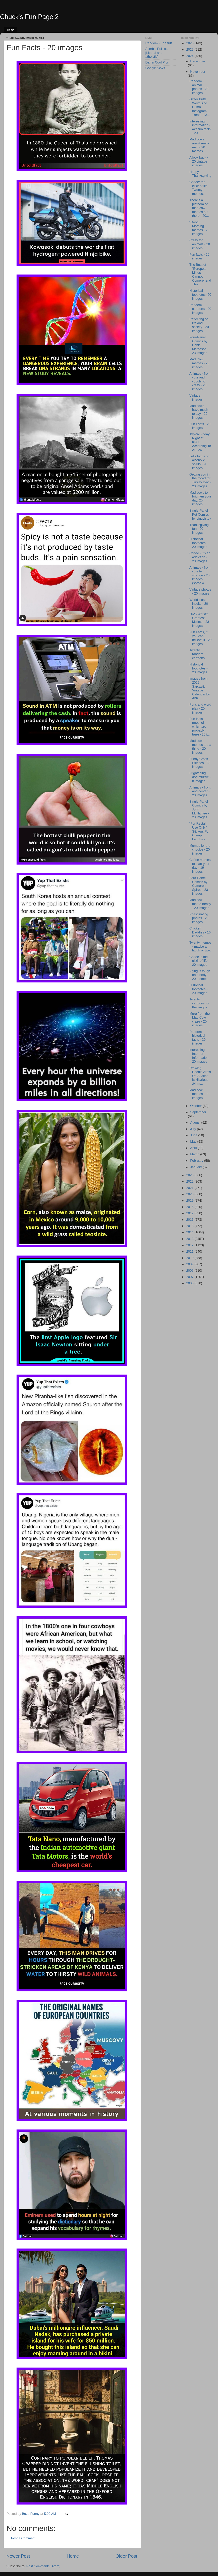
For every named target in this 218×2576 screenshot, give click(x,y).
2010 (190, 1258)
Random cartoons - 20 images (200, 309)
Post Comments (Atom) (43, 2566)
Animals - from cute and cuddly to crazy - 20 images (199, 381)
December (197, 61)
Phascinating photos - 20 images (198, 918)
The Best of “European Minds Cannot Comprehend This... (200, 274)
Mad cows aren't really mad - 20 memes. (199, 145)
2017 (190, 1213)
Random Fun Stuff (158, 43)
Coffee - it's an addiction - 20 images (199, 557)
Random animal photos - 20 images (198, 87)
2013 (190, 1239)
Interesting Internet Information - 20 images (199, 1055)
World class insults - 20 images (198, 603)
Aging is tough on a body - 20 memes (199, 975)
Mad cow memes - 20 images (199, 1094)
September (198, 1112)
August (195, 1122)
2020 (190, 1194)
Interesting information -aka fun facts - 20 (200, 127)
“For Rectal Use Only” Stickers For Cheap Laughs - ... (199, 831)
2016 (190, 1219)
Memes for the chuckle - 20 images (199, 849)
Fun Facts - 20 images (199, 426)
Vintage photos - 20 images (200, 591)
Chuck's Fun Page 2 (29, 17)
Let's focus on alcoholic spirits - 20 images (199, 462)
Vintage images (196, 397)
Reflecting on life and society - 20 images (199, 325)
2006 (190, 1283)
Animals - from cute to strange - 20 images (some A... (199, 575)
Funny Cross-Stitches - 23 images (199, 763)
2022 (190, 1181)
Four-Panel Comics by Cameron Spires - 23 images (198, 885)
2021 (190, 1188)
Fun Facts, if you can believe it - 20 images (200, 638)
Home (10, 29)
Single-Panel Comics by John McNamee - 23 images (199, 809)
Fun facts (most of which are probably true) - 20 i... (199, 726)
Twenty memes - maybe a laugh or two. (200, 946)
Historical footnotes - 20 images (198, 543)
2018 (190, 1207)
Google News (155, 68)
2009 (190, 1264)
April (194, 1148)
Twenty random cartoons (197, 654)
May (193, 1141)
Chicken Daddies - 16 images (200, 932)
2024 (190, 56)
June (194, 1135)
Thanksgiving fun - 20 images (199, 529)
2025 (190, 49)
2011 (190, 1251)
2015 (190, 1226)
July (193, 1129)
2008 (190, 1270)
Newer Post (18, 2556)
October (196, 1106)
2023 (190, 1175)
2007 (190, 1277)
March (195, 1154)
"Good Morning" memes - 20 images (199, 228)
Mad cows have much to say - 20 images (198, 411)
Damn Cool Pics (157, 62)
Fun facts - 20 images (199, 256)
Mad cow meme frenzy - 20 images (200, 904)
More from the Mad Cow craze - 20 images (199, 1019)
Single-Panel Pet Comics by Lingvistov (200, 514)
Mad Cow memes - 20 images (199, 363)
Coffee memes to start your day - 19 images (200, 865)
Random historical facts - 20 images (197, 1037)
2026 (190, 43)
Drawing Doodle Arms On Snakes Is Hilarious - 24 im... (200, 1075)
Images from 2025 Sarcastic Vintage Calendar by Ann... (199, 688)
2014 (190, 1232)
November (197, 71)
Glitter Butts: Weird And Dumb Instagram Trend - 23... (199, 107)
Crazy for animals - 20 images (199, 244)
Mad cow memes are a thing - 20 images (200, 746)
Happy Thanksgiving (200, 174)
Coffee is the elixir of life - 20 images (199, 960)
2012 (190, 1245)
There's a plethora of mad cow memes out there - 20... (199, 208)
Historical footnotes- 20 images (200, 294)
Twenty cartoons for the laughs (199, 1003)
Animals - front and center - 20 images (199, 791)
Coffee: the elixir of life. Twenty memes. (198, 188)
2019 (190, 1200)
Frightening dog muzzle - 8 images (200, 777)
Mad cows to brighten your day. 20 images (200, 498)
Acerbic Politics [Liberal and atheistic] (156, 52)
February (197, 1160)
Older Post (126, 2556)
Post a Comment (23, 2538)
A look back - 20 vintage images (198, 161)
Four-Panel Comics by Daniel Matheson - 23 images (198, 345)
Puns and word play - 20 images (200, 708)
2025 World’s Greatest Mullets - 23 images (199, 620)
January (196, 1167)
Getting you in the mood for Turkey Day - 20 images (200, 480)
